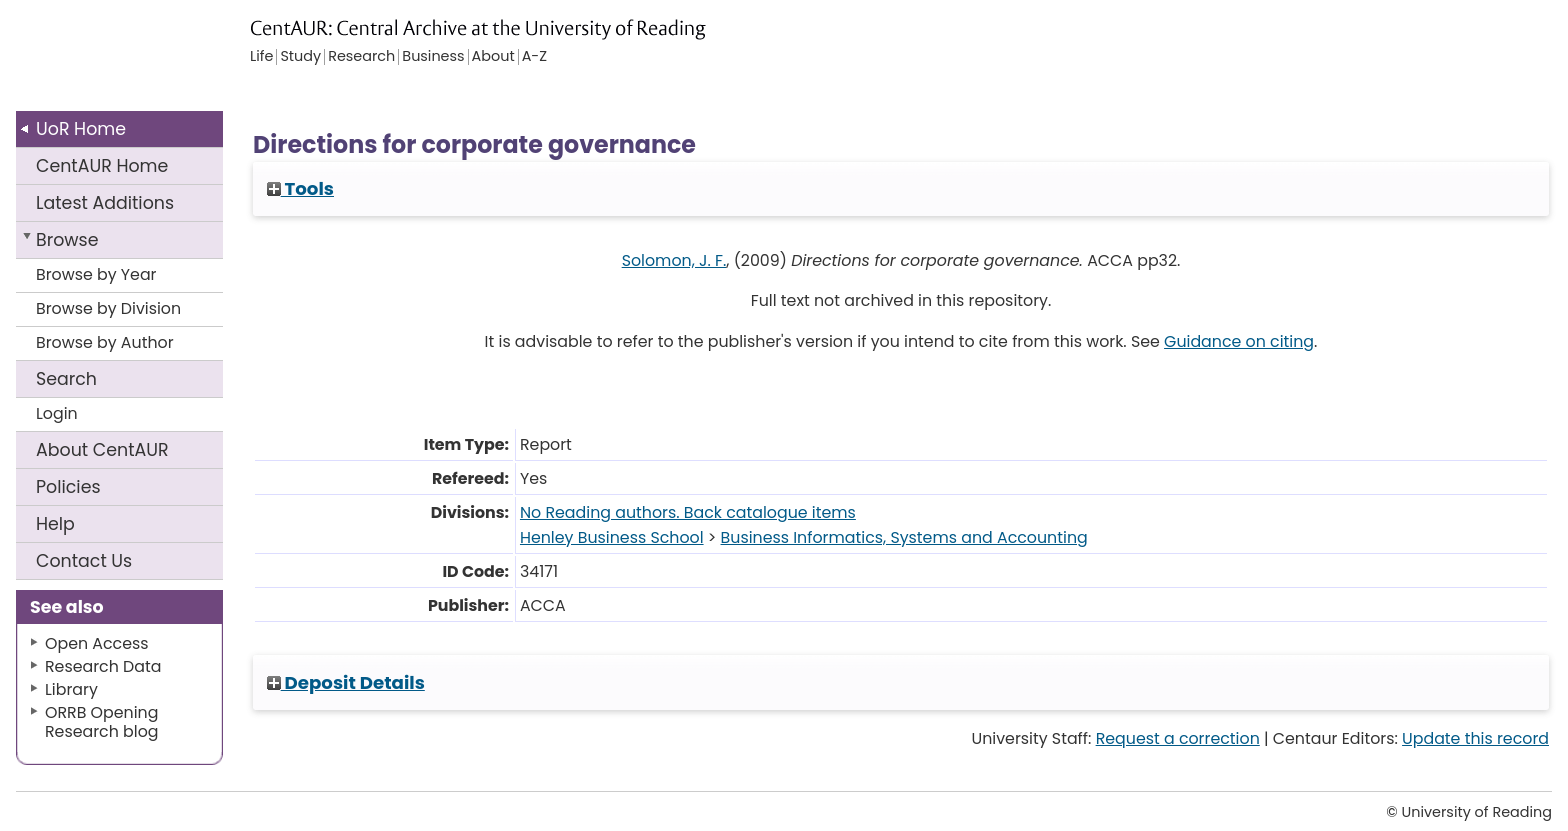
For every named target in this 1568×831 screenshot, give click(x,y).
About (102, 450)
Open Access (97, 643)
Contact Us (84, 561)
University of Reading (173, 57)
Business (433, 57)
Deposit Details (346, 682)
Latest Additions (105, 203)
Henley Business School (612, 537)
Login (57, 413)
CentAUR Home (102, 166)
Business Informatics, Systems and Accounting (904, 537)
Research (361, 57)
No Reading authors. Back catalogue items (688, 512)
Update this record (1475, 738)
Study (300, 57)
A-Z (534, 57)
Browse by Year (96, 274)
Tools (300, 188)
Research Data (103, 666)
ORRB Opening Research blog (102, 722)
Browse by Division (108, 308)
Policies (68, 487)
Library (71, 689)
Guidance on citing (1239, 341)
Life (261, 57)
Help (55, 524)
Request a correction (1178, 738)
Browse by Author (105, 342)
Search (66, 379)
